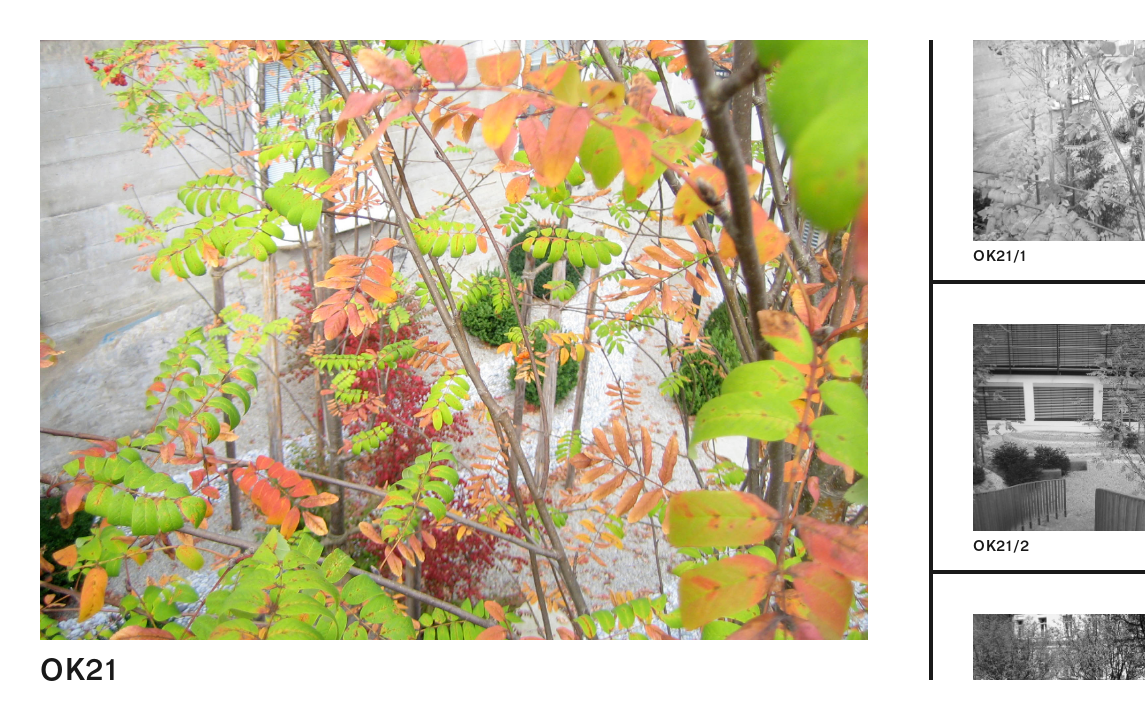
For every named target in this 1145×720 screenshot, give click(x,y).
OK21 (79, 669)
